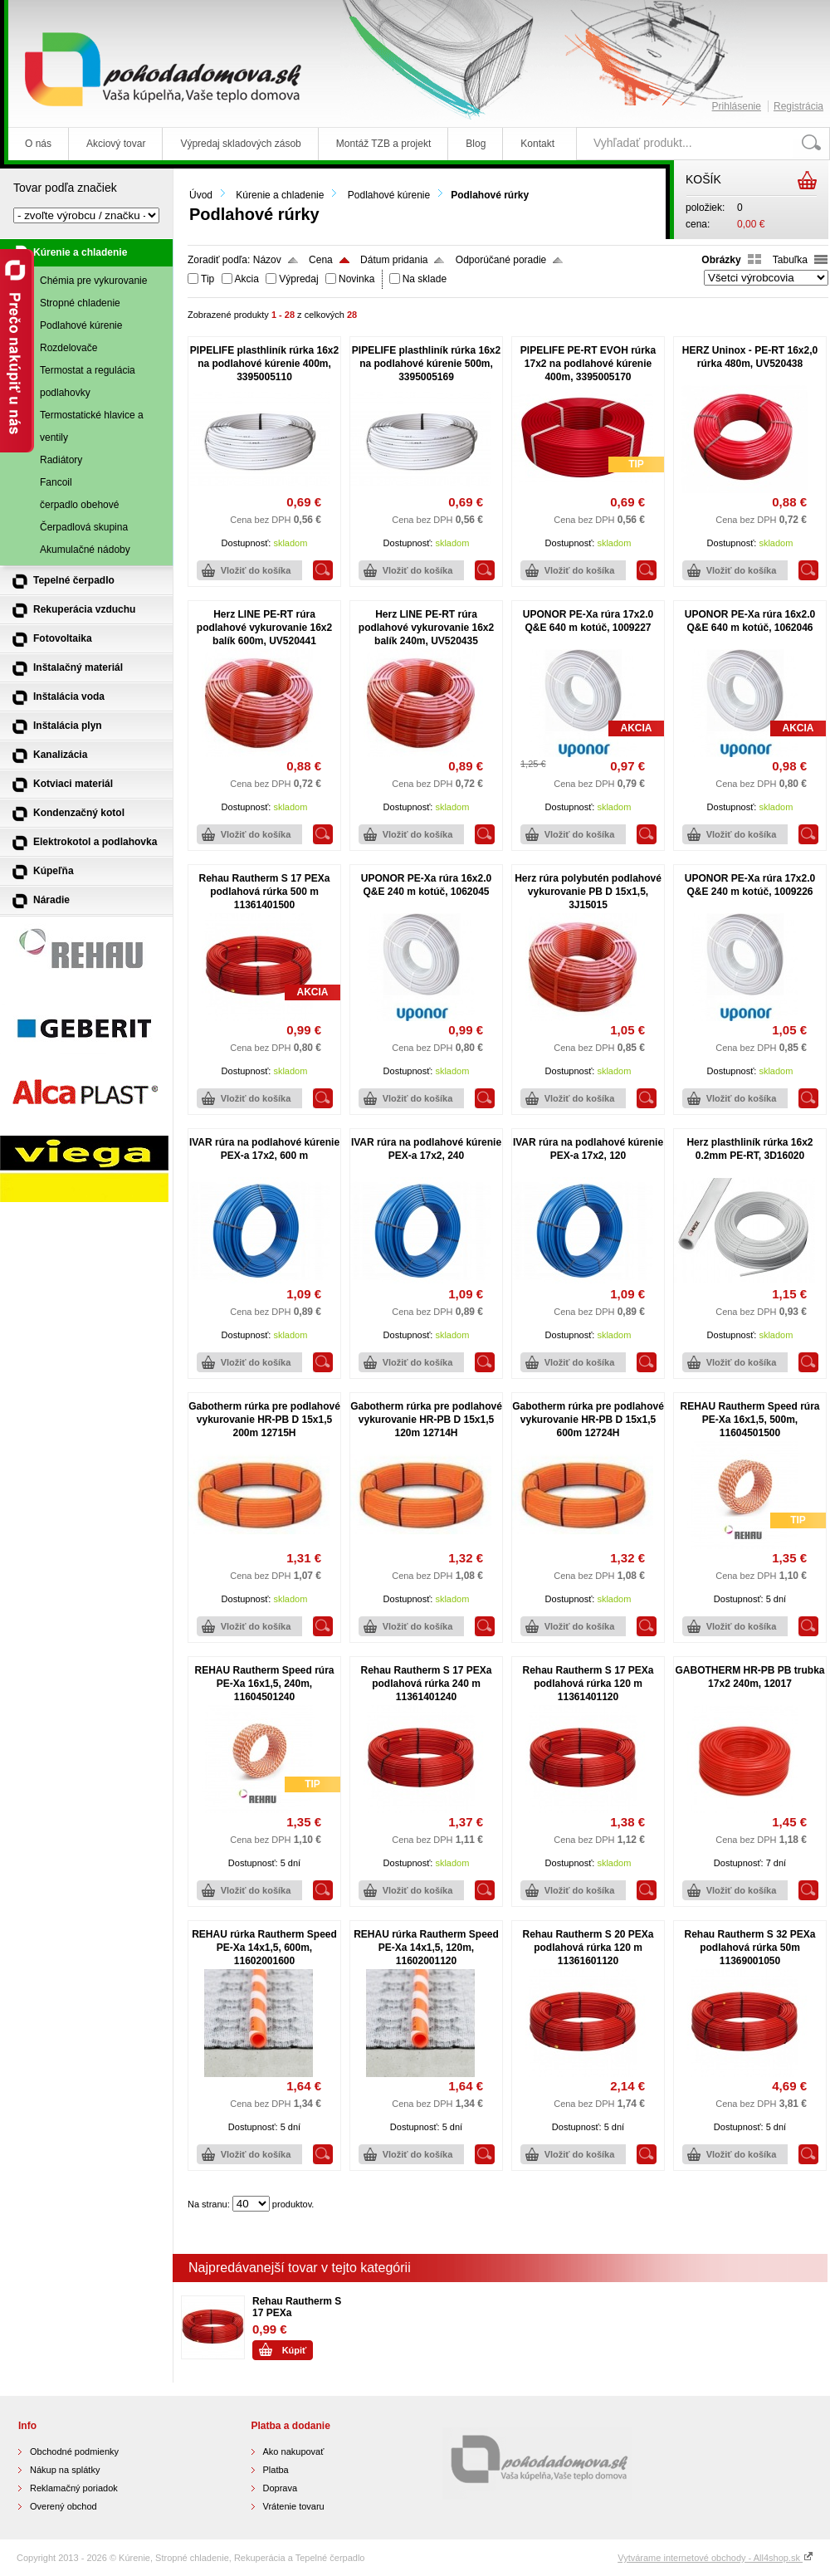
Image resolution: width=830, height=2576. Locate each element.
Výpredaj (298, 279)
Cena (321, 260)
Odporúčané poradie (501, 260)
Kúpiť (294, 2350)
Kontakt (537, 143)
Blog (476, 143)
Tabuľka (790, 260)
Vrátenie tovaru (294, 2506)
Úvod (200, 195)
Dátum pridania (393, 260)
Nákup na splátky (65, 2470)
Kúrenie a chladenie (280, 195)
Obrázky (720, 260)
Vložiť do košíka (256, 570)
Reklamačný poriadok (74, 2488)
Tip (207, 279)
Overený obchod (63, 2506)
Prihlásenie (736, 106)
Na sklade (425, 279)
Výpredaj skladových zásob (240, 143)
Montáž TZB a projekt (384, 143)
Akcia (247, 279)
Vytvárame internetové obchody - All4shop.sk (715, 2558)
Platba (276, 2470)
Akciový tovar (115, 143)
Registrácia (798, 106)
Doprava (280, 2488)
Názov (267, 260)
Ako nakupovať (294, 2451)
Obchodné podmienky (74, 2451)
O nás (38, 143)
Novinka (356, 279)
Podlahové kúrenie (389, 195)
